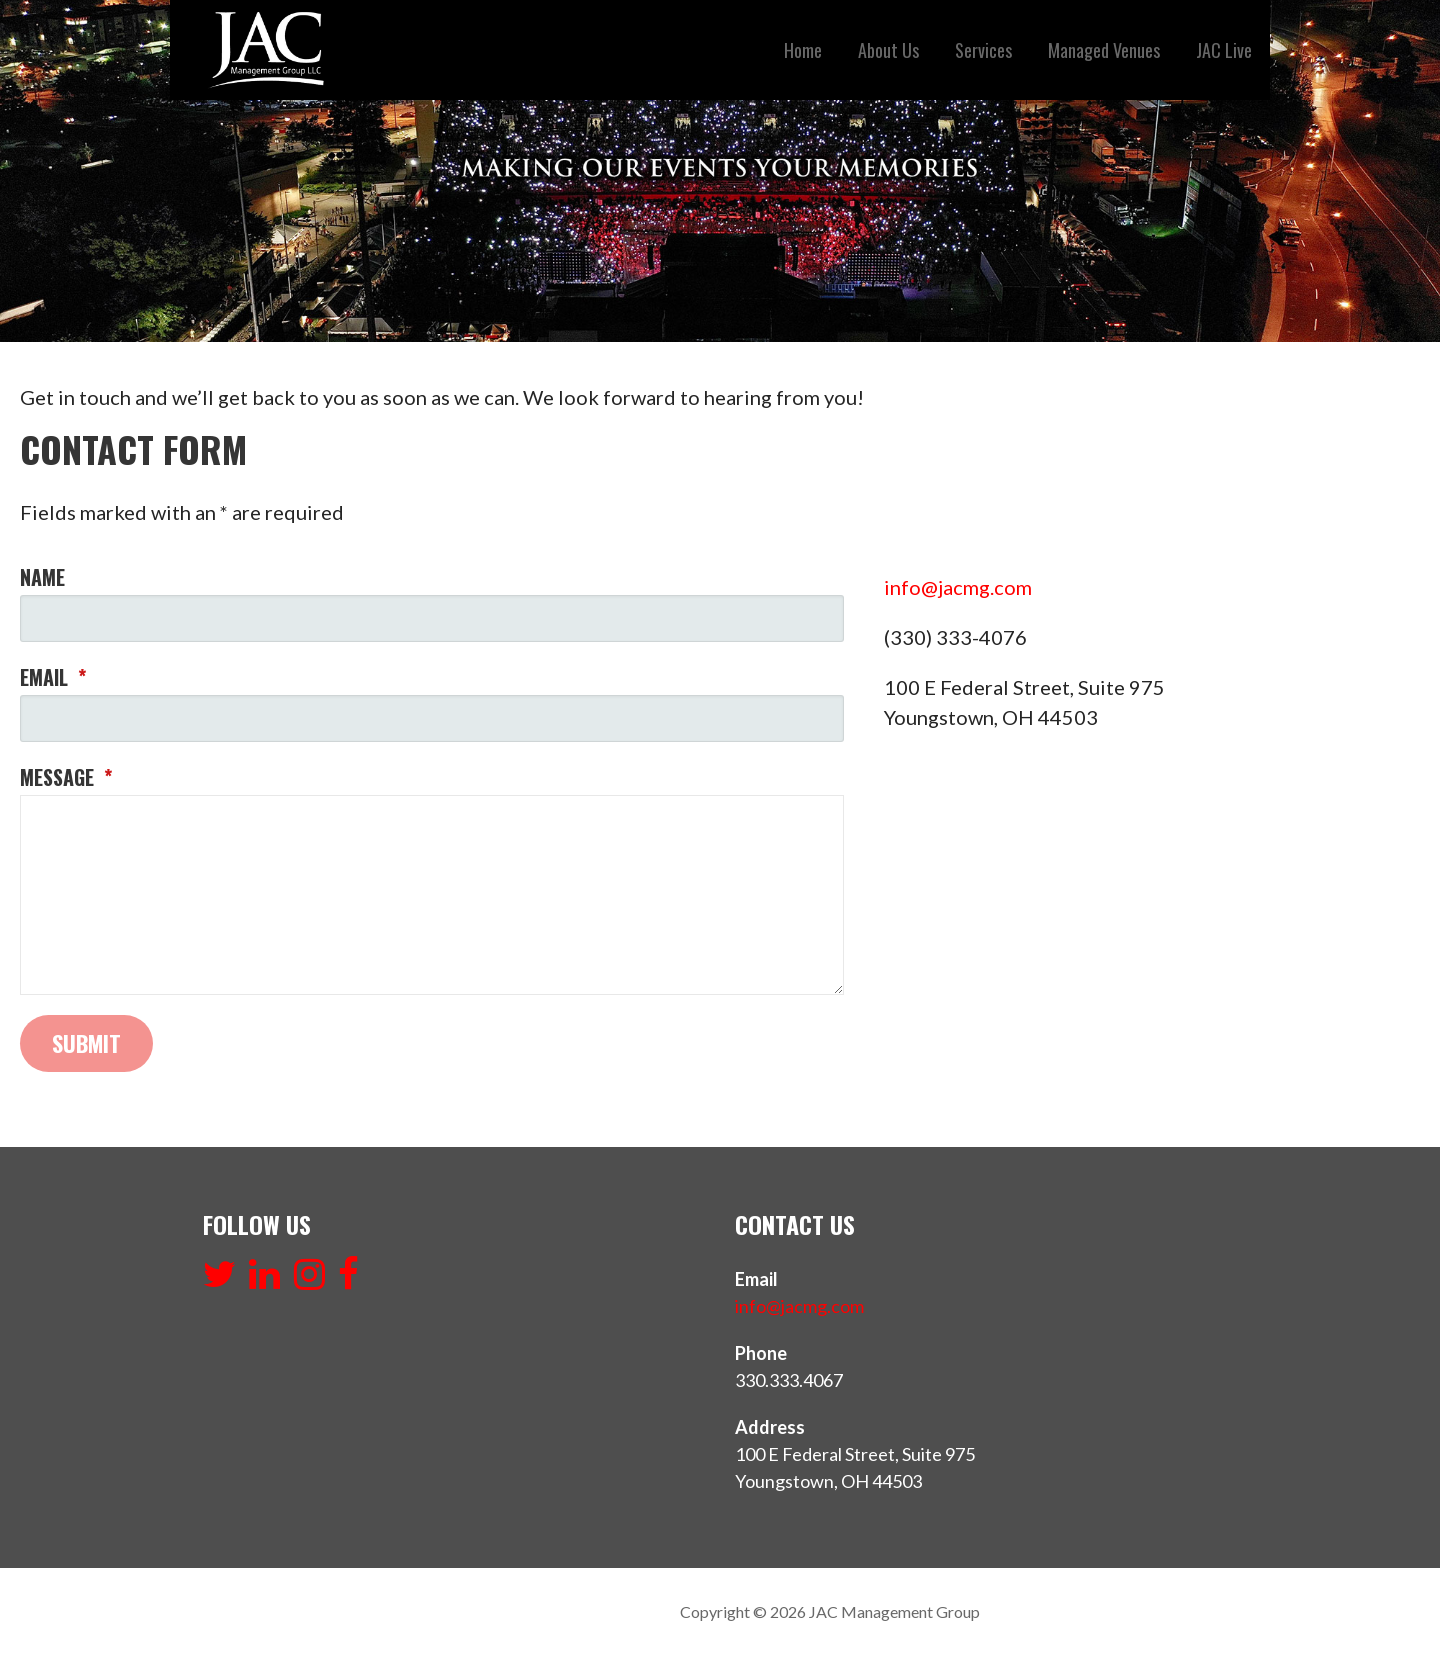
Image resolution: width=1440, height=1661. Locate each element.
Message (66, 777)
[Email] (432, 718)
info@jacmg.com (958, 587)
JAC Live (1224, 50)
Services (983, 50)
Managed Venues (1104, 50)
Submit (86, 1043)
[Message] (432, 895)
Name (42, 577)
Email (53, 677)
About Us (888, 50)
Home (803, 50)
